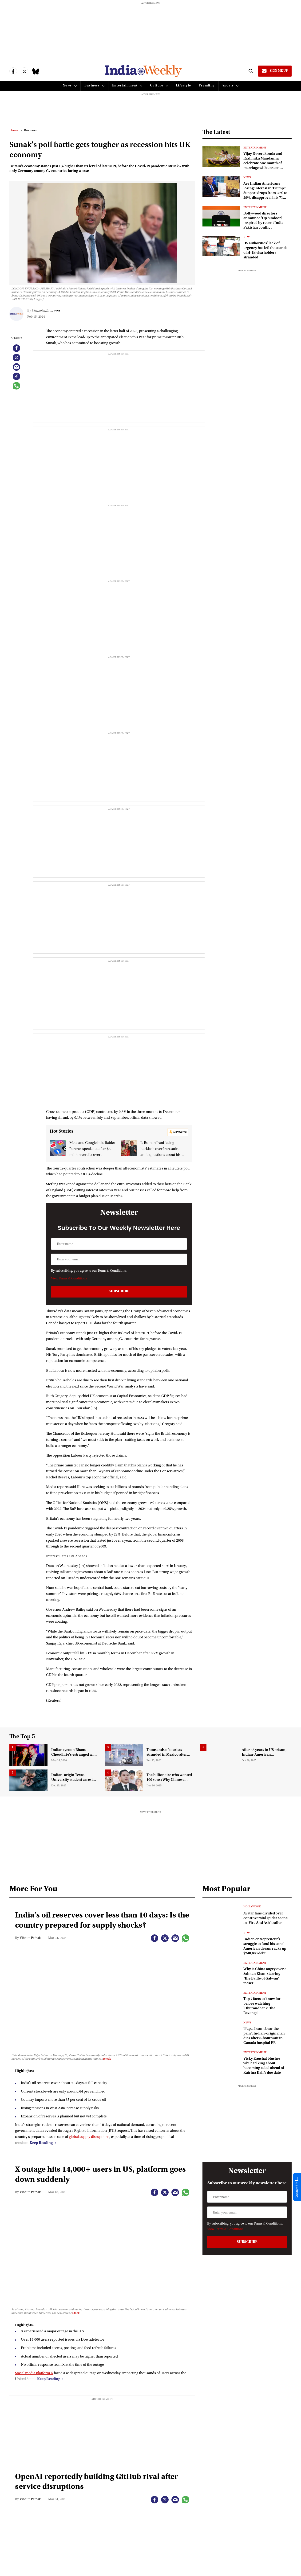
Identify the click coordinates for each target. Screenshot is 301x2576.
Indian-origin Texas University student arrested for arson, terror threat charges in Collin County (74, 1243)
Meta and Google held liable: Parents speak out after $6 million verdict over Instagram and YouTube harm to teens (93, 618)
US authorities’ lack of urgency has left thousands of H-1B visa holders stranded (265, 250)
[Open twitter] (24, 71)
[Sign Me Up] (275, 71)
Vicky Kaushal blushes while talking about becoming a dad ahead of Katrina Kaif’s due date (263, 1532)
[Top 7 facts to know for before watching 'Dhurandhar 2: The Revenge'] (220, 1468)
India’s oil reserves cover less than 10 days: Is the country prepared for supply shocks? (102, 1387)
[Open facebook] (13, 71)
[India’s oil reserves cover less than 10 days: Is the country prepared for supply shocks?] (102, 1466)
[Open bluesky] (36, 71)
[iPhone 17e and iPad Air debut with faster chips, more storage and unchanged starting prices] (102, 2266)
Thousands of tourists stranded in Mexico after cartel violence (167, 1218)
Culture (156, 85)
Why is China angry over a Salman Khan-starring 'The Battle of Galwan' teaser (264, 1442)
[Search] (250, 71)
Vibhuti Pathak (30, 1404)
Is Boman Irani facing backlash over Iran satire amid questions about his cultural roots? (160, 618)
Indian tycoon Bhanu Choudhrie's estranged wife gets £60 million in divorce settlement (74, 1218)
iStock (107, 1525)
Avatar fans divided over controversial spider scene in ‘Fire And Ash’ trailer (265, 1384)
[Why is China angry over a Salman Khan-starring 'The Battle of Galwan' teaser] (220, 1438)
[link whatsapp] (16, 386)
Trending (206, 85)
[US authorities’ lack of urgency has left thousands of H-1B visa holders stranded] (220, 246)
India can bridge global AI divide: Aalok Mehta (97, 2509)
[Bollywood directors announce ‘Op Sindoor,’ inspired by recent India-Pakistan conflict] (220, 216)
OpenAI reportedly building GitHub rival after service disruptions (96, 1948)
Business (92, 85)
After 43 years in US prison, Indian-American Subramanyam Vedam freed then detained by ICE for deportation (264, 1218)
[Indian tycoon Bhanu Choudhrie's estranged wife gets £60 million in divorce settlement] (28, 1221)
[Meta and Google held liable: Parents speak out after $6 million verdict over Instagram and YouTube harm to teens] (58, 617)
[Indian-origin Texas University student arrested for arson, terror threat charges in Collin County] (28, 1246)
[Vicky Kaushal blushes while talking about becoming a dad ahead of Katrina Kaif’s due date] (220, 1527)
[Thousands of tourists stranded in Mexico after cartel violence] (124, 1221)
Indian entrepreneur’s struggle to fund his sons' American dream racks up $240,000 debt (264, 1413)
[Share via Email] (16, 367)
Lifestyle (183, 85)
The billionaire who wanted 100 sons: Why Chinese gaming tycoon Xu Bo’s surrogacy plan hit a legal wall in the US (169, 1243)
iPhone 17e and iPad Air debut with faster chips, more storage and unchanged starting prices (100, 2187)
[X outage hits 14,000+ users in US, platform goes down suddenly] (102, 1720)
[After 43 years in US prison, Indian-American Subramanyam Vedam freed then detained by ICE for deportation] (219, 1221)
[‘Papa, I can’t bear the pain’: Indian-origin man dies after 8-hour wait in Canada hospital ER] (220, 1498)
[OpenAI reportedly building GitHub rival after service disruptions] (102, 2027)
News (67, 85)
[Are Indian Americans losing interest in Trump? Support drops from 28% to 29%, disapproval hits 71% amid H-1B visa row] (220, 186)
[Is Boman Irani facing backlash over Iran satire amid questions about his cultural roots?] (129, 617)
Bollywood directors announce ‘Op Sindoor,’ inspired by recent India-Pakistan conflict (264, 221)
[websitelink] (143, 71)
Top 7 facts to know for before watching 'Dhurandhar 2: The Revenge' (262, 1472)
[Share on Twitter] (16, 357)
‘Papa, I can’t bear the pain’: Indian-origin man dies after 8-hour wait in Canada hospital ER (264, 1502)
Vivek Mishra (29, 2521)
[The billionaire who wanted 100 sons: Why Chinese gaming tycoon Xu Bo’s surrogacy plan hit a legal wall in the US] (124, 1246)
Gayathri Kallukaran (34, 2204)
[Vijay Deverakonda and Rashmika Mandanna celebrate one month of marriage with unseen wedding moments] (220, 156)
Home (13, 130)
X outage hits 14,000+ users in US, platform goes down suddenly (100, 1641)
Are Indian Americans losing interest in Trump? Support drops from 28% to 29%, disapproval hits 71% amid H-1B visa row (265, 191)
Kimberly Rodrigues (46, 310)
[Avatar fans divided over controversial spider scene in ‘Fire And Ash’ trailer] (220, 1381)
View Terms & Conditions (69, 747)
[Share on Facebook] (16, 348)
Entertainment (125, 85)
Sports (228, 85)
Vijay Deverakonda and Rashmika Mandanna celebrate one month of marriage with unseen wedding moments (262, 161)
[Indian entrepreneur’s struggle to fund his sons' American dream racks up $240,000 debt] (220, 1408)
